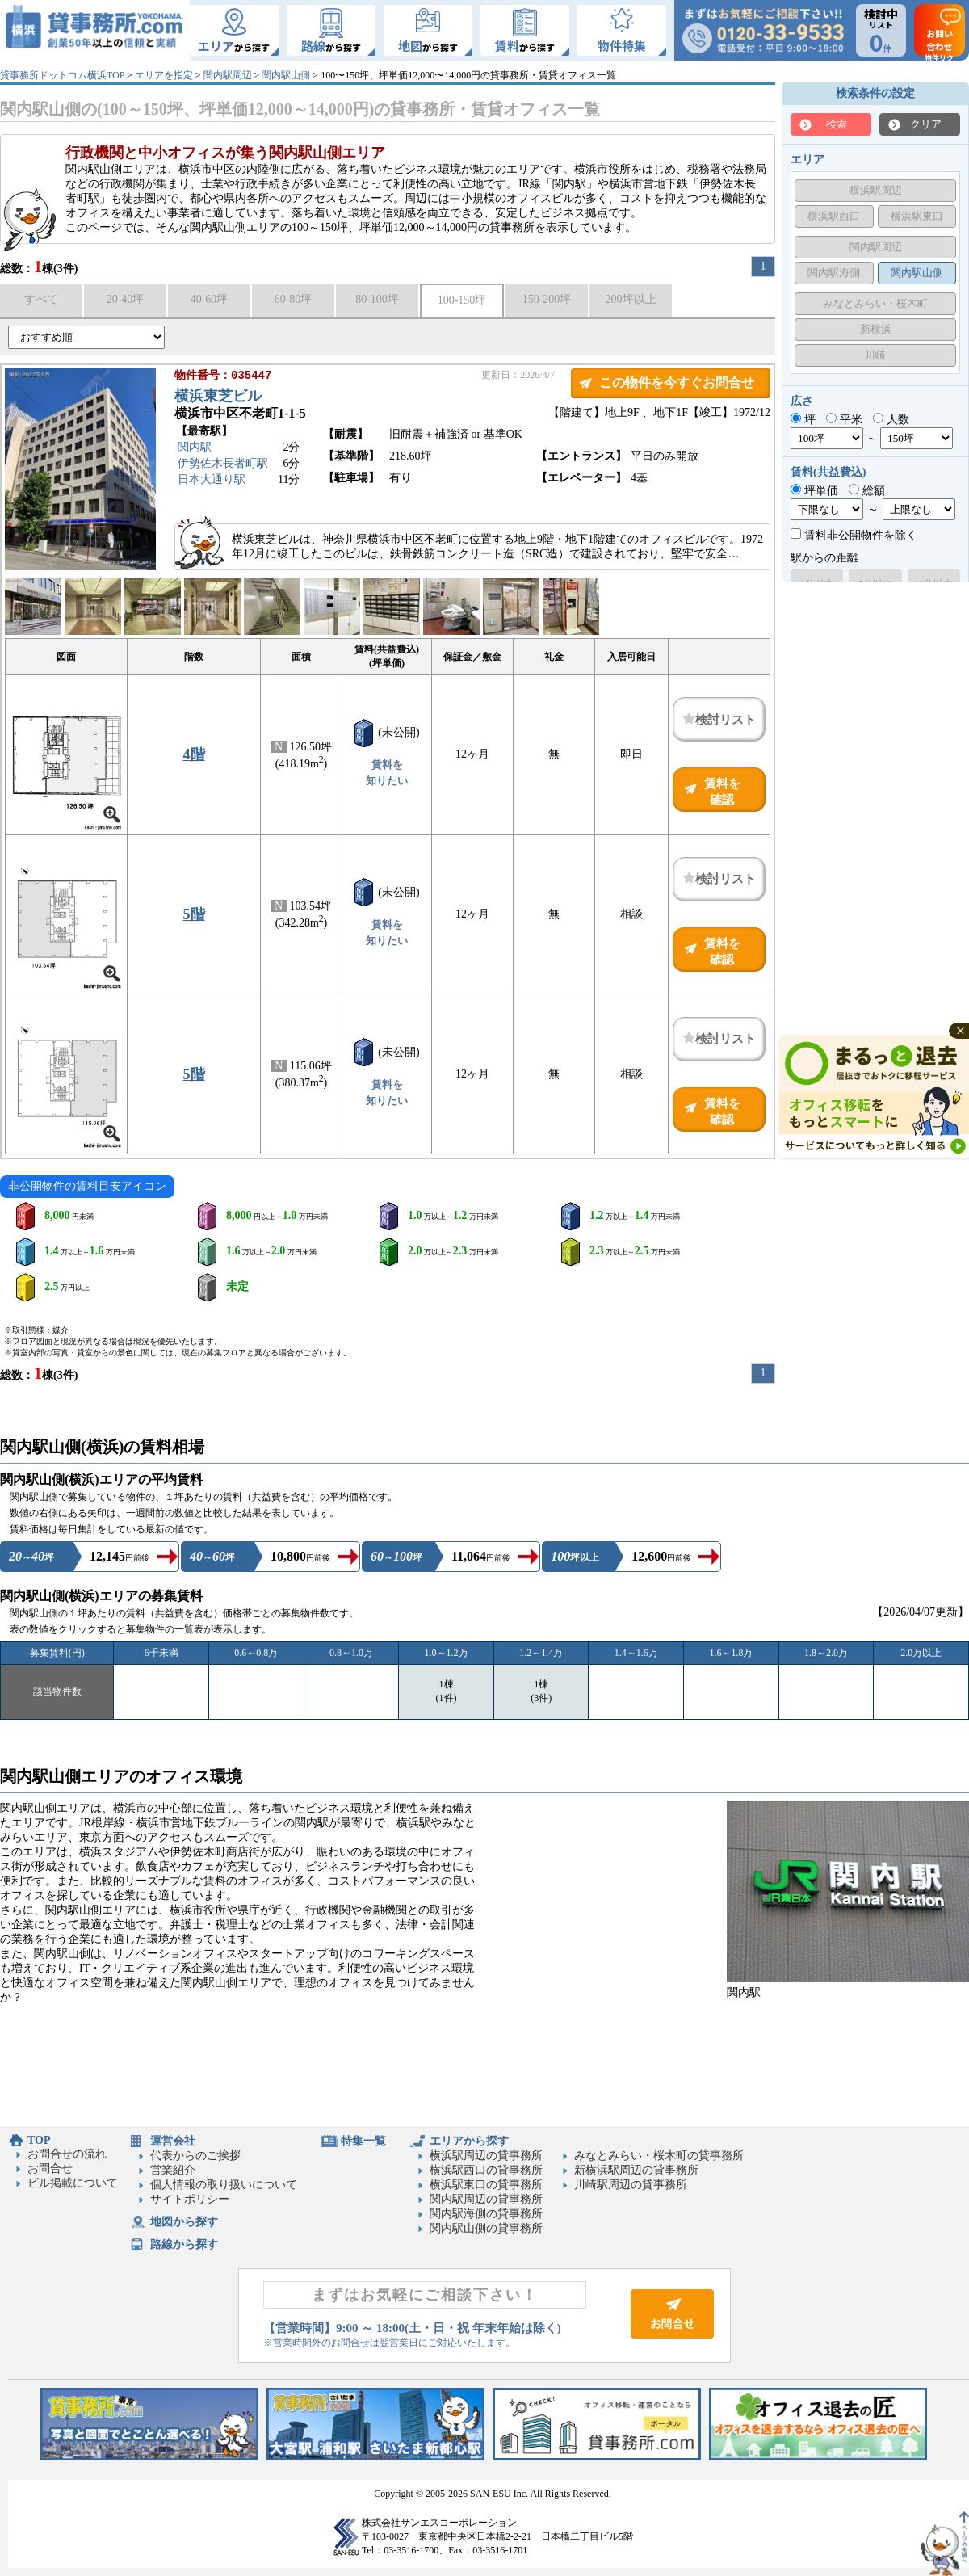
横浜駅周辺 (875, 190)
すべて (41, 299)
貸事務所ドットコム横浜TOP (62, 75)
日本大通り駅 (211, 481)
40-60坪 (210, 299)
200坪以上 (631, 299)
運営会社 (172, 2141)
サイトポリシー (189, 2199)
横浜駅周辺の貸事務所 (486, 2155)
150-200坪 (547, 299)
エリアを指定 (164, 75)
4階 (194, 754)
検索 (836, 124)
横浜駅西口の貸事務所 (486, 2170)
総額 (867, 491)
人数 (891, 420)
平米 (844, 420)
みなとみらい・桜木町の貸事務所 (659, 2155)
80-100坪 (377, 299)
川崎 (875, 355)
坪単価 (814, 491)
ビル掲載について (72, 2183)
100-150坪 (462, 300)
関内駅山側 (286, 75)
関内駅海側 (834, 273)
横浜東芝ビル (218, 397)
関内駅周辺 (227, 75)
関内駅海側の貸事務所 (486, 2214)
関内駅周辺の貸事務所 (486, 2199)
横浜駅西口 (834, 216)
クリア (926, 124)
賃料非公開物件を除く (854, 535)
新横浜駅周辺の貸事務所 (636, 2170)
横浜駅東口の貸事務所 (486, 2185)
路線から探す (184, 2244)
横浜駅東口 (917, 216)
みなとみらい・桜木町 (875, 303)
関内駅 (195, 449)
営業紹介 (172, 2170)
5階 (194, 914)
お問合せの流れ (67, 2154)
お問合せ (50, 2168)
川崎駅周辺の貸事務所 (630, 2185)
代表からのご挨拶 (195, 2155)
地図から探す (184, 2222)
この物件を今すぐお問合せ (676, 382)
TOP (39, 2140)
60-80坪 (294, 299)
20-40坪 (126, 299)
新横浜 (875, 329)
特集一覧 (363, 2141)
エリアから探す (469, 2141)
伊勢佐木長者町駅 (223, 465)
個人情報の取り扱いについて (223, 2185)
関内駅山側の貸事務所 (486, 2228)
